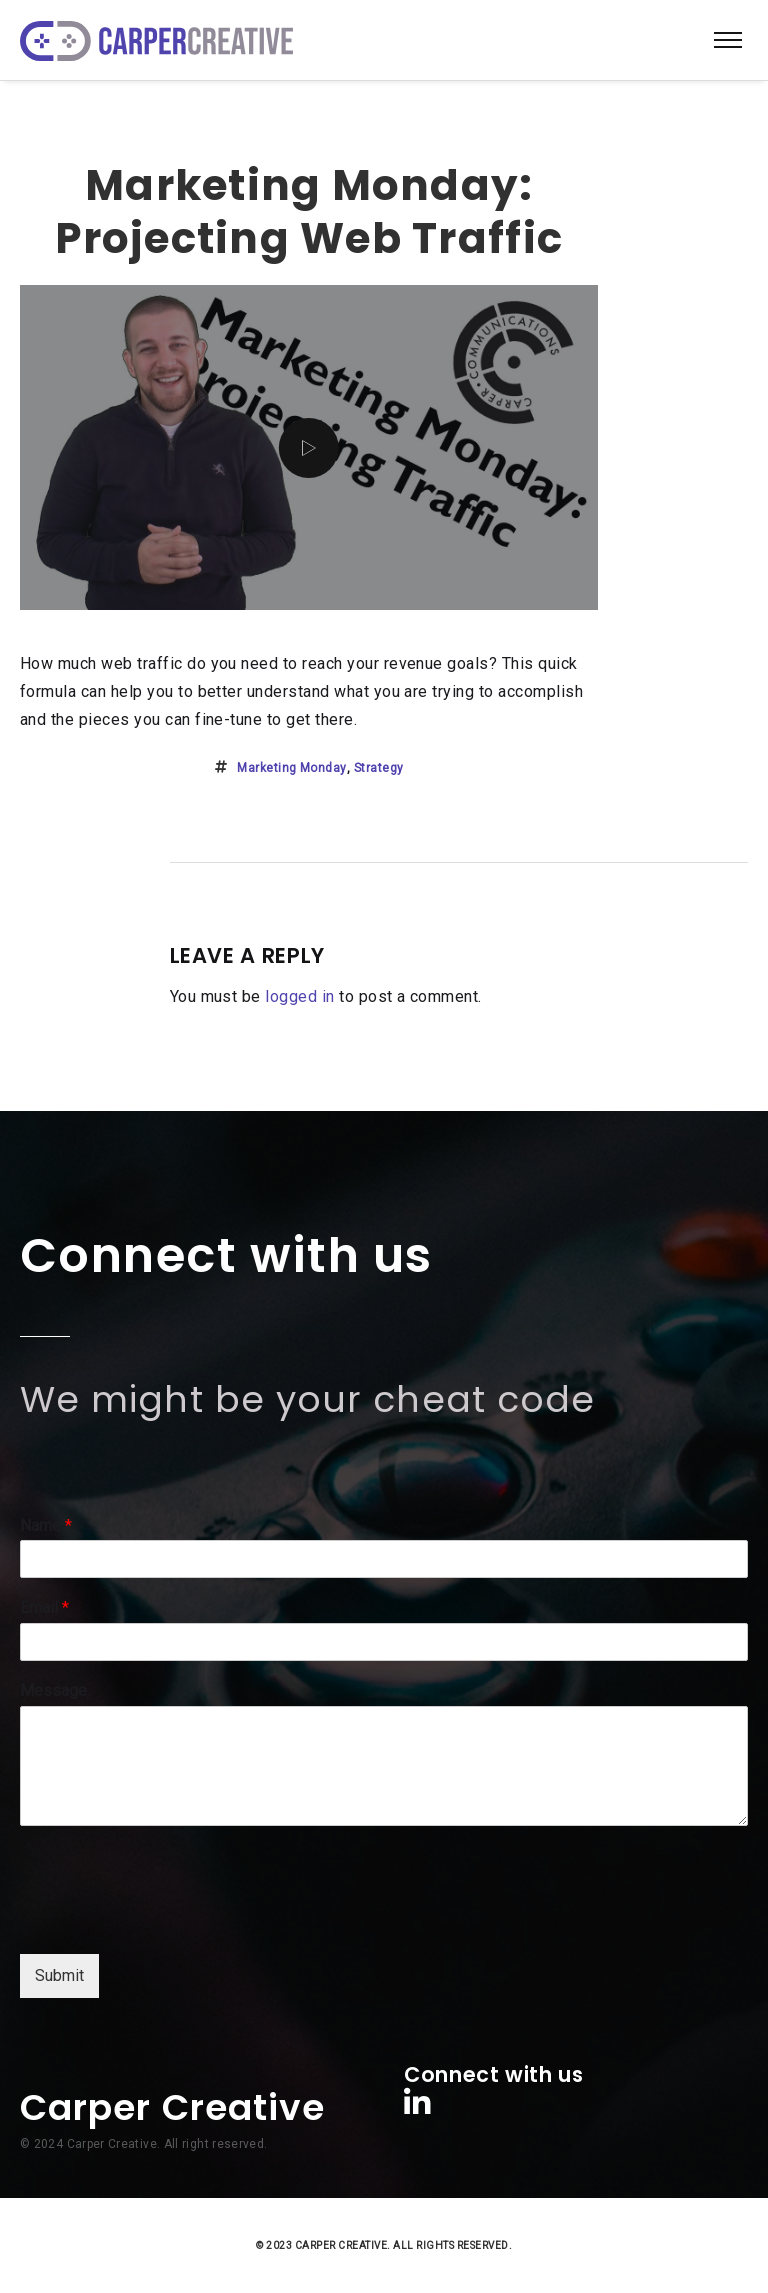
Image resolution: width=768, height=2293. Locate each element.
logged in (299, 996)
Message (53, 1690)
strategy (379, 768)
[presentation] (172, 1921)
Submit (59, 1975)
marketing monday (292, 768)
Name (46, 1525)
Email (44, 1607)
